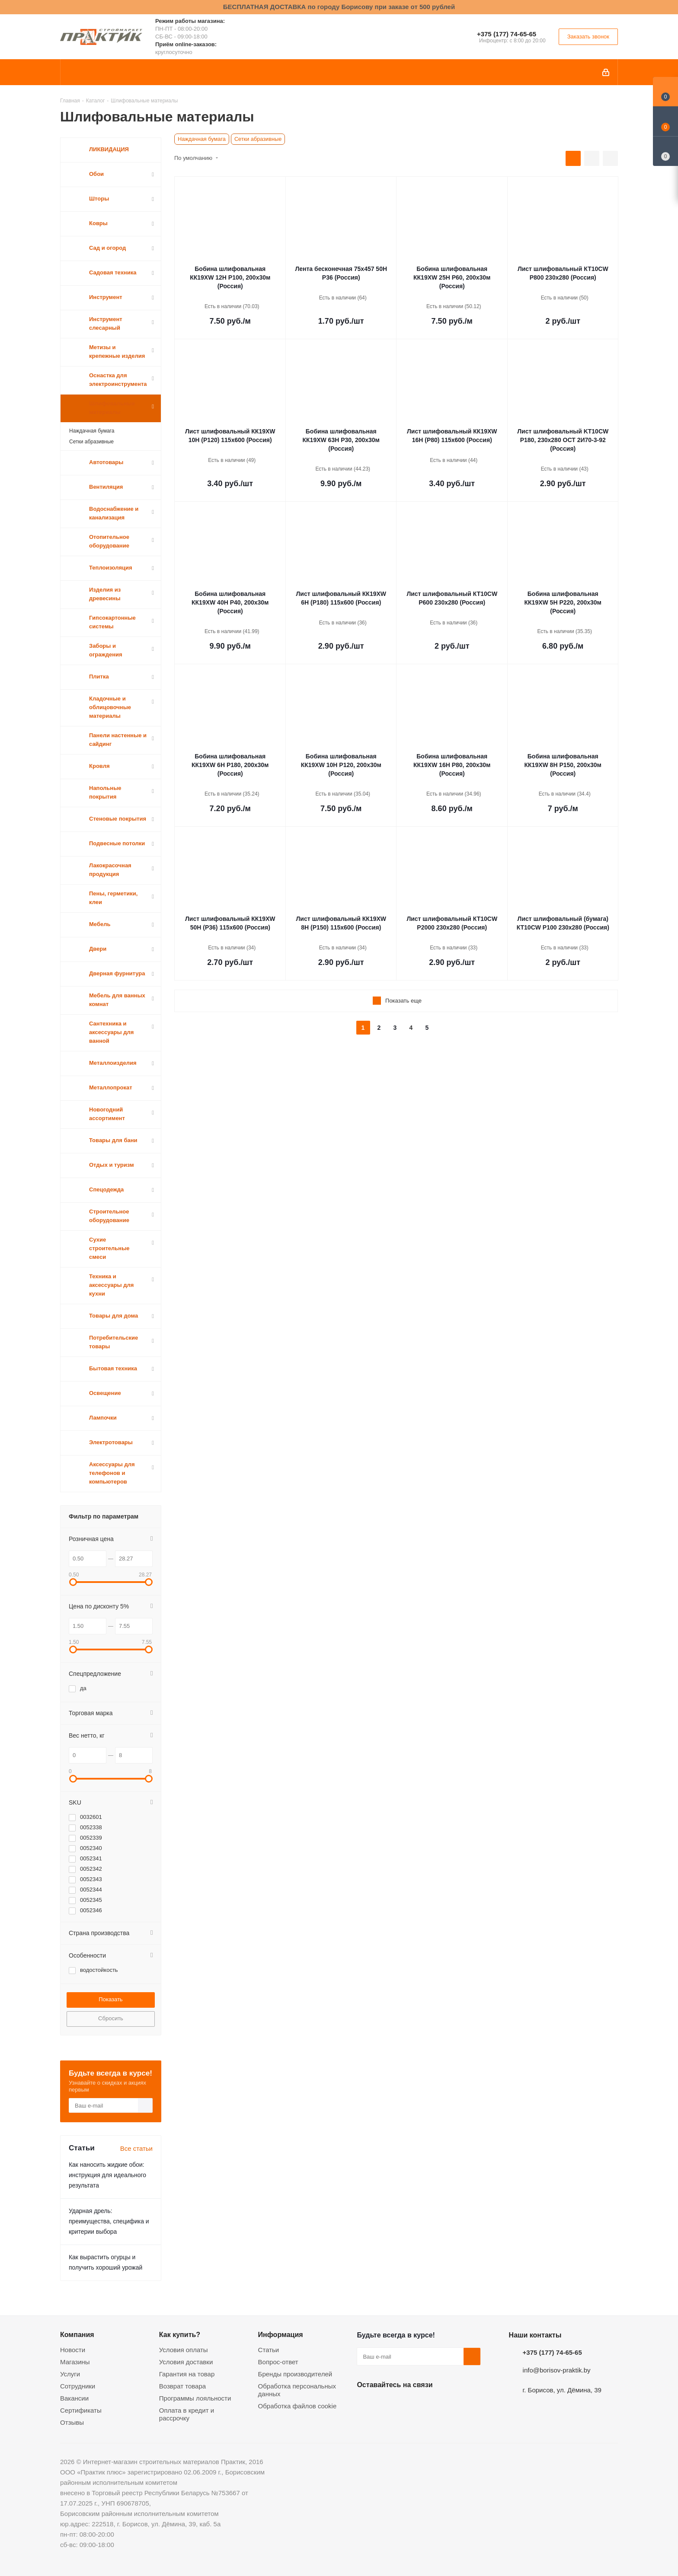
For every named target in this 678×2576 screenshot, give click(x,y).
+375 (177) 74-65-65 (506, 34)
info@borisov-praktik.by (557, 2370)
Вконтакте (365, 2405)
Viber (452, 2405)
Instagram (408, 2405)
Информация (280, 2334)
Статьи (268, 2349)
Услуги (70, 2374)
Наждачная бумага (202, 139)
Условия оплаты (183, 2349)
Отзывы (72, 2422)
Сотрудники (77, 2386)
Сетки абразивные (257, 139)
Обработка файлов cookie (297, 2406)
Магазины (75, 2362)
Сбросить (110, 2018)
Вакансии (74, 2398)
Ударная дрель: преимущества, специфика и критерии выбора (109, 2221)
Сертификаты (81, 2410)
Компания (77, 2334)
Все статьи (136, 2148)
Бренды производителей (295, 2374)
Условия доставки (186, 2362)
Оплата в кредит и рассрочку (186, 2414)
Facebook (387, 2405)
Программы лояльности (195, 2398)
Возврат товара (182, 2386)
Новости (72, 2349)
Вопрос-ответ (278, 2362)
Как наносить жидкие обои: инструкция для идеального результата (107, 2175)
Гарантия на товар (186, 2374)
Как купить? (179, 2334)
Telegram (430, 2405)
